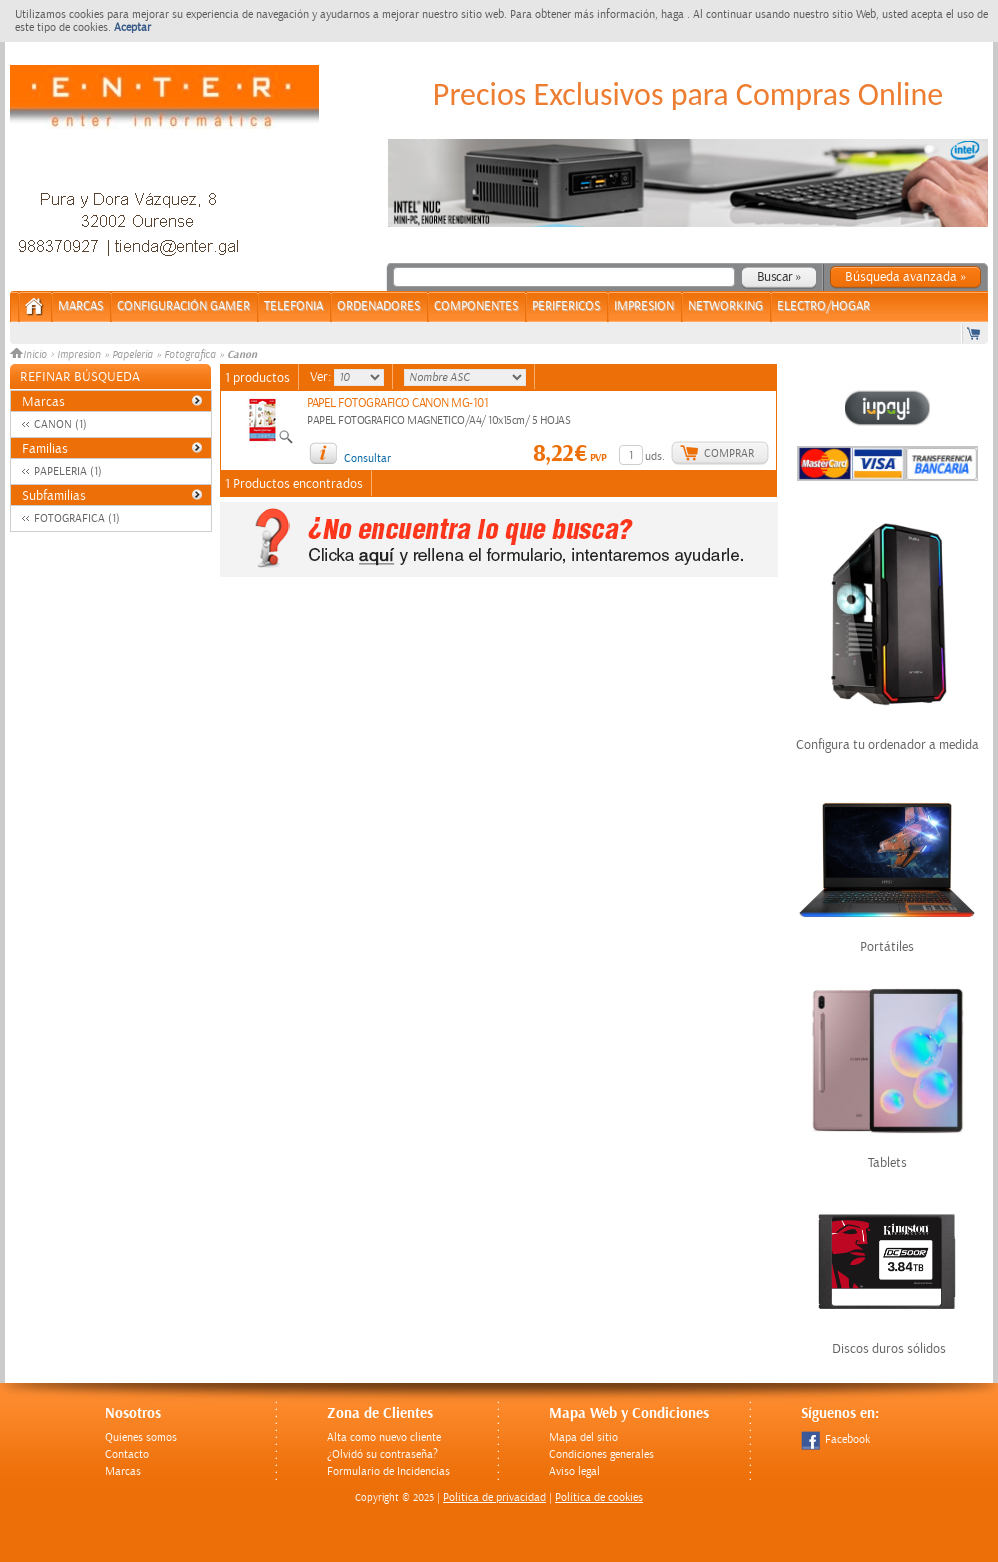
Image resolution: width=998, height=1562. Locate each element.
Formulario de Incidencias (388, 1471)
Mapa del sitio (583, 1437)
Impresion (79, 355)
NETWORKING (725, 306)
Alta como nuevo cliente (384, 1437)
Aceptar (132, 27)
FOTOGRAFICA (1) (77, 518)
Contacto (127, 1454)
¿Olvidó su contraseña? (382, 1454)
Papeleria (132, 355)
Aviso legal (574, 1471)
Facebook (835, 1439)
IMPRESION (644, 306)
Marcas (80, 306)
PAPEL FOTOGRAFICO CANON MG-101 (397, 403)
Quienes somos (141, 1437)
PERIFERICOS (566, 306)
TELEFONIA (293, 306)
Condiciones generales (601, 1454)
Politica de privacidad (494, 1497)
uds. (655, 456)
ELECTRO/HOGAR (823, 306)
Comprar (729, 453)
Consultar (367, 458)
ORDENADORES (378, 306)
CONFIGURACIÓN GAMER (183, 306)
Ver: (322, 377)
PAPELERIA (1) (68, 471)
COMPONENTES (476, 306)
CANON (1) (60, 424)
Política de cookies (599, 1497)
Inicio (30, 355)
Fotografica (190, 355)
